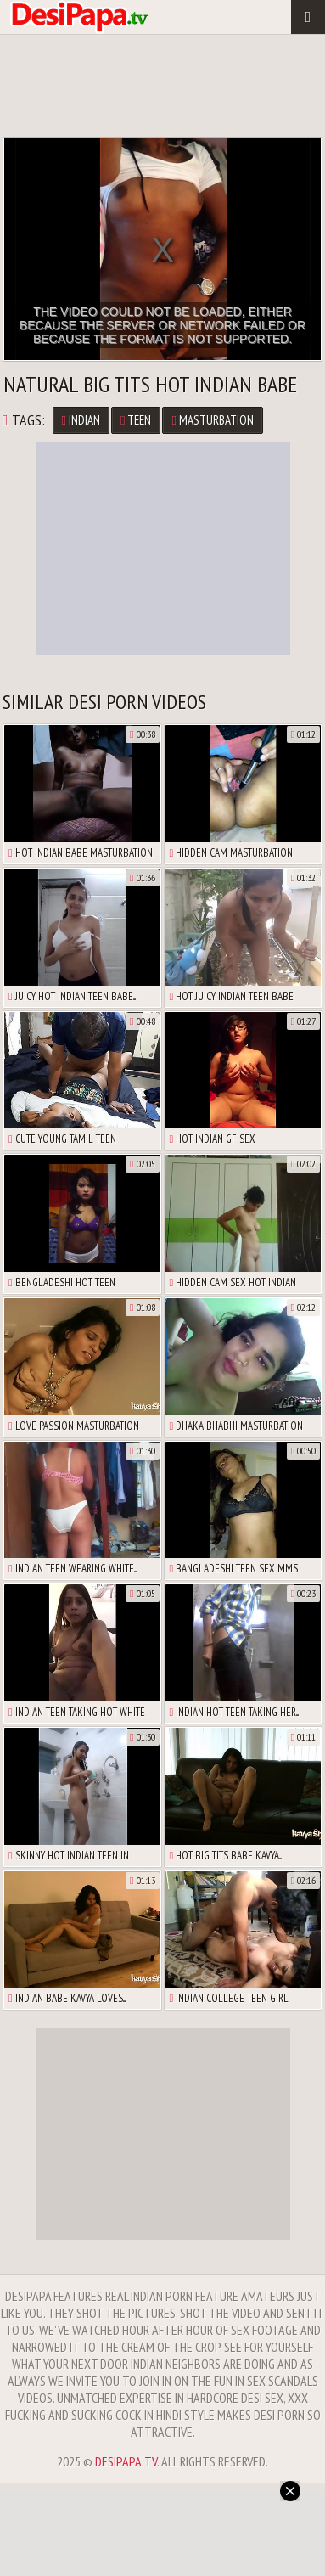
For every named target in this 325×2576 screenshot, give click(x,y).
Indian (81, 420)
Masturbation (212, 420)
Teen (135, 420)
